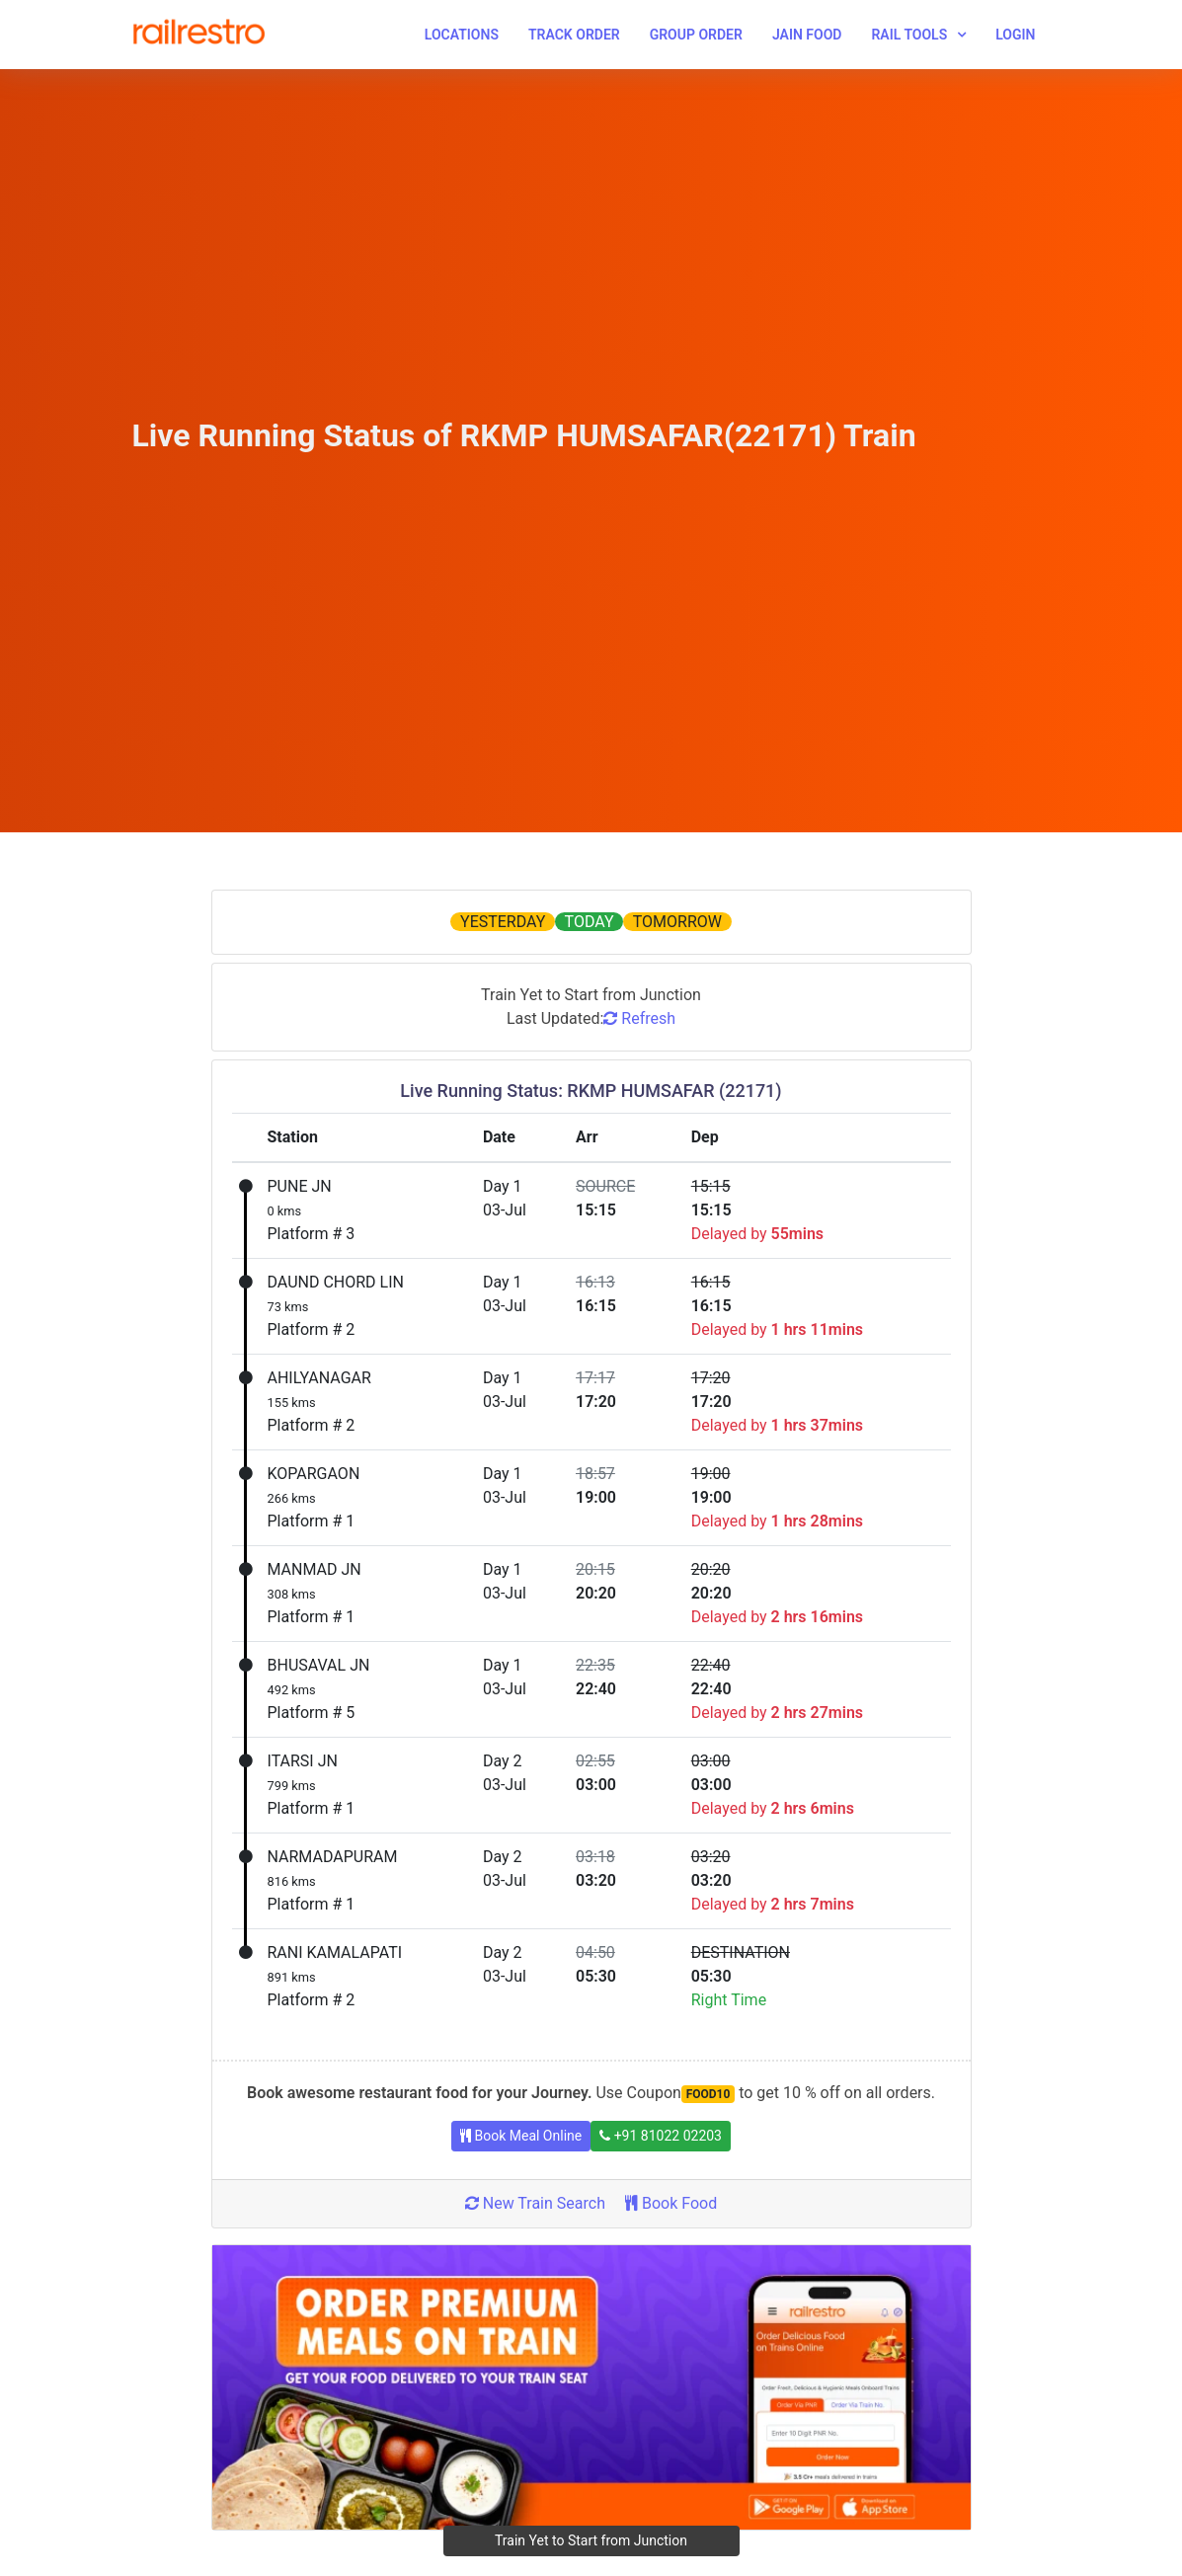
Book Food (671, 2203)
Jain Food (807, 34)
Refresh (639, 1018)
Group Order (696, 34)
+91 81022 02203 (660, 2136)
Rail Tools (909, 34)
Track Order (574, 34)
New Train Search (535, 2203)
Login (1015, 34)
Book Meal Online (521, 2136)
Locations (462, 34)
